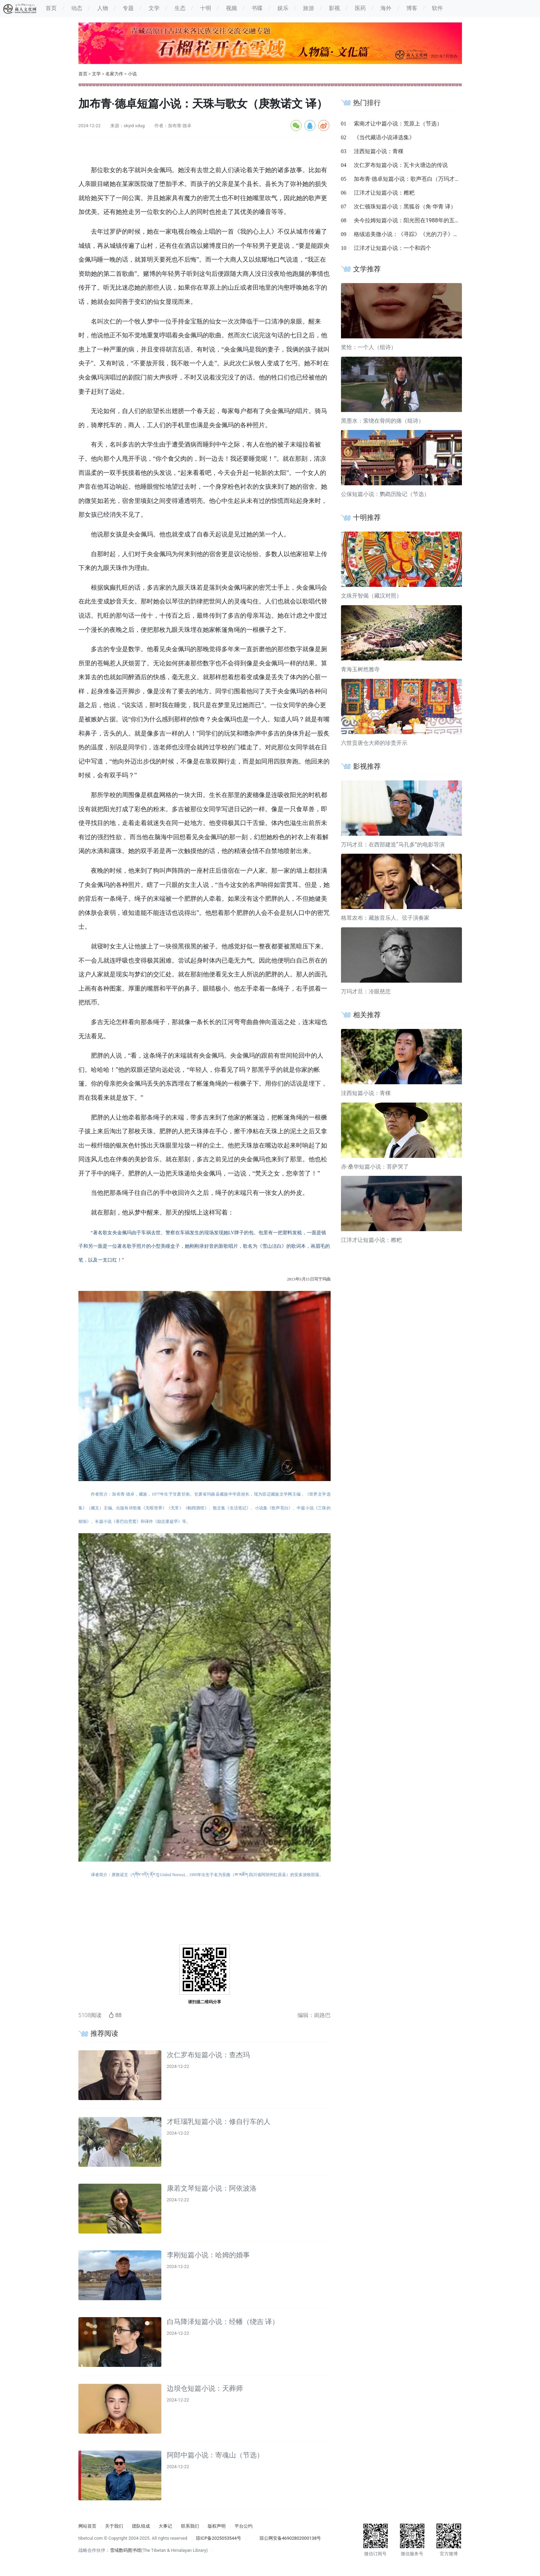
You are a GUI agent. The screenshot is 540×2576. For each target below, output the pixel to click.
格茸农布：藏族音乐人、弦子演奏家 (385, 918)
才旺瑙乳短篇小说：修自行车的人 (219, 2121)
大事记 (165, 2526)
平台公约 (244, 2526)
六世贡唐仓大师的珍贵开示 (374, 743)
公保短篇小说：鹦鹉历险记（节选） (385, 494)
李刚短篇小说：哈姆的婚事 (208, 2255)
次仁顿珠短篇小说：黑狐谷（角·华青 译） (405, 206)
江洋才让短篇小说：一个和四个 (392, 248)
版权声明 (217, 2526)
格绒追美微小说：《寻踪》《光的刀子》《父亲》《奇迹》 (426, 234)
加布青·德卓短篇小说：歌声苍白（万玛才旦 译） (413, 179)
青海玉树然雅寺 (360, 669)
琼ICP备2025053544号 (218, 2538)
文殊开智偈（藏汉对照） (371, 595)
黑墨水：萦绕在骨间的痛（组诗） (382, 421)
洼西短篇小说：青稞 (379, 151)
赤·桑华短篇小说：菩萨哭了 (375, 1166)
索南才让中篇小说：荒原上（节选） (398, 123)
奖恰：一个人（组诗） (368, 347)
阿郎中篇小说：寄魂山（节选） (215, 2455)
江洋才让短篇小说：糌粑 (384, 192)
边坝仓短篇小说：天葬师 (205, 2388)
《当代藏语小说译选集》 (384, 137)
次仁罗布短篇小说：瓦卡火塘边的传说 (401, 165)
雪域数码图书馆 (125, 2550)
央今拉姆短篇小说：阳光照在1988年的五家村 (410, 220)
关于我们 (114, 2526)
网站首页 (87, 2526)
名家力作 (114, 73)
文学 (96, 73)
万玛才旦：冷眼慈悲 (366, 991)
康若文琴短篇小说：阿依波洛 (212, 2188)
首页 (82, 73)
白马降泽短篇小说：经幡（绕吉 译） (223, 2321)
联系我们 (190, 2526)
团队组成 (141, 2526)
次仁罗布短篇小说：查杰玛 (208, 2055)
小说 (132, 73)
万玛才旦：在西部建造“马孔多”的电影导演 (393, 844)
